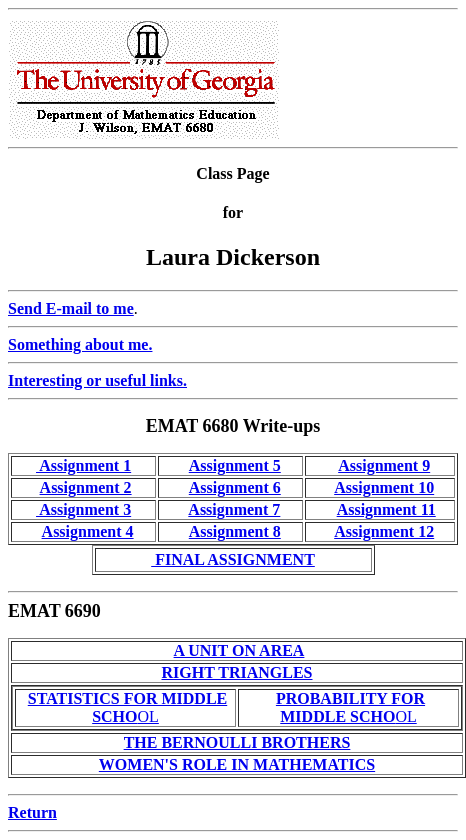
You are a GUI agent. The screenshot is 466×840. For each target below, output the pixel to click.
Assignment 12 (384, 531)
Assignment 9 (384, 465)
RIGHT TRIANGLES (236, 672)
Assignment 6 (235, 487)
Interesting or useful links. (97, 380)
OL (127, 707)
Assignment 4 (88, 531)
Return (32, 812)
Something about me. (80, 344)
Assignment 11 (386, 509)
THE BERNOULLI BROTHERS (237, 742)
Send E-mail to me (71, 308)
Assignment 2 (86, 487)
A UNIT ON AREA (239, 650)
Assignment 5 (235, 465)
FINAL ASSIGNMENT (233, 559)
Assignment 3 (83, 509)
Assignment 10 (384, 487)
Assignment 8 (235, 531)
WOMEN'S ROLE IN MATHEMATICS (237, 764)
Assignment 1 (83, 465)
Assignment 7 (234, 509)
